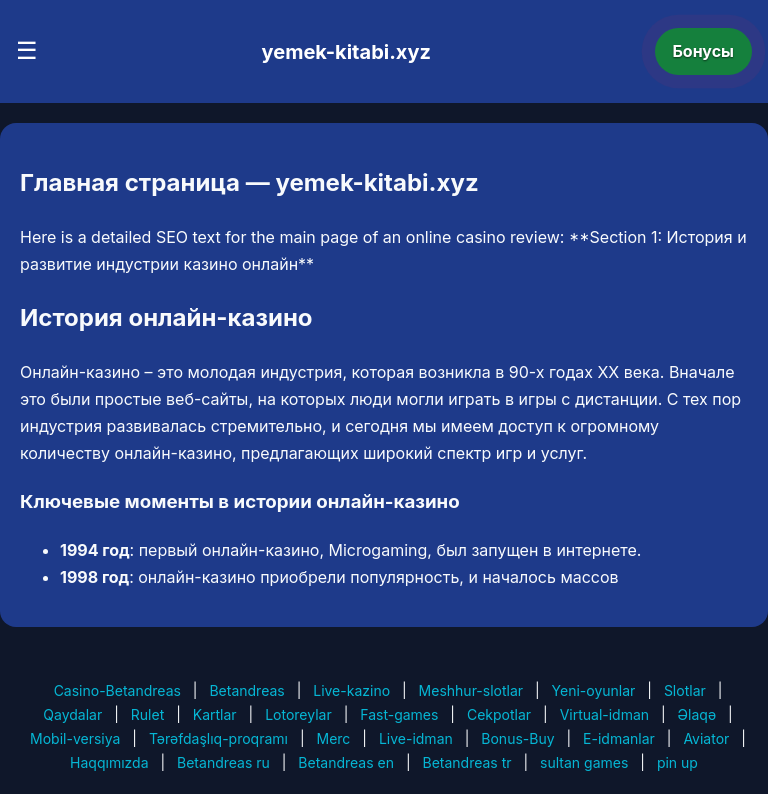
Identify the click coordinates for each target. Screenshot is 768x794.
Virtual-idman (604, 714)
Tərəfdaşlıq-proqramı (218, 738)
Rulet (147, 714)
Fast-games (399, 714)
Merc (334, 738)
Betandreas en (346, 762)
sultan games (584, 762)
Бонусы (704, 51)
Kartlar (215, 714)
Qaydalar (72, 714)
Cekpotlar (499, 714)
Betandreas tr (467, 762)
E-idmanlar (619, 738)
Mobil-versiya (75, 738)
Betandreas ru (223, 762)
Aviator (706, 738)
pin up (677, 762)
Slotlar (685, 690)
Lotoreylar (298, 714)
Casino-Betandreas (117, 690)
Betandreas (246, 690)
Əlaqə (697, 714)
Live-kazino (351, 690)
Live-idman (416, 738)
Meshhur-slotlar (471, 690)
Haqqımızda (109, 762)
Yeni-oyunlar (594, 690)
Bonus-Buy (517, 738)
